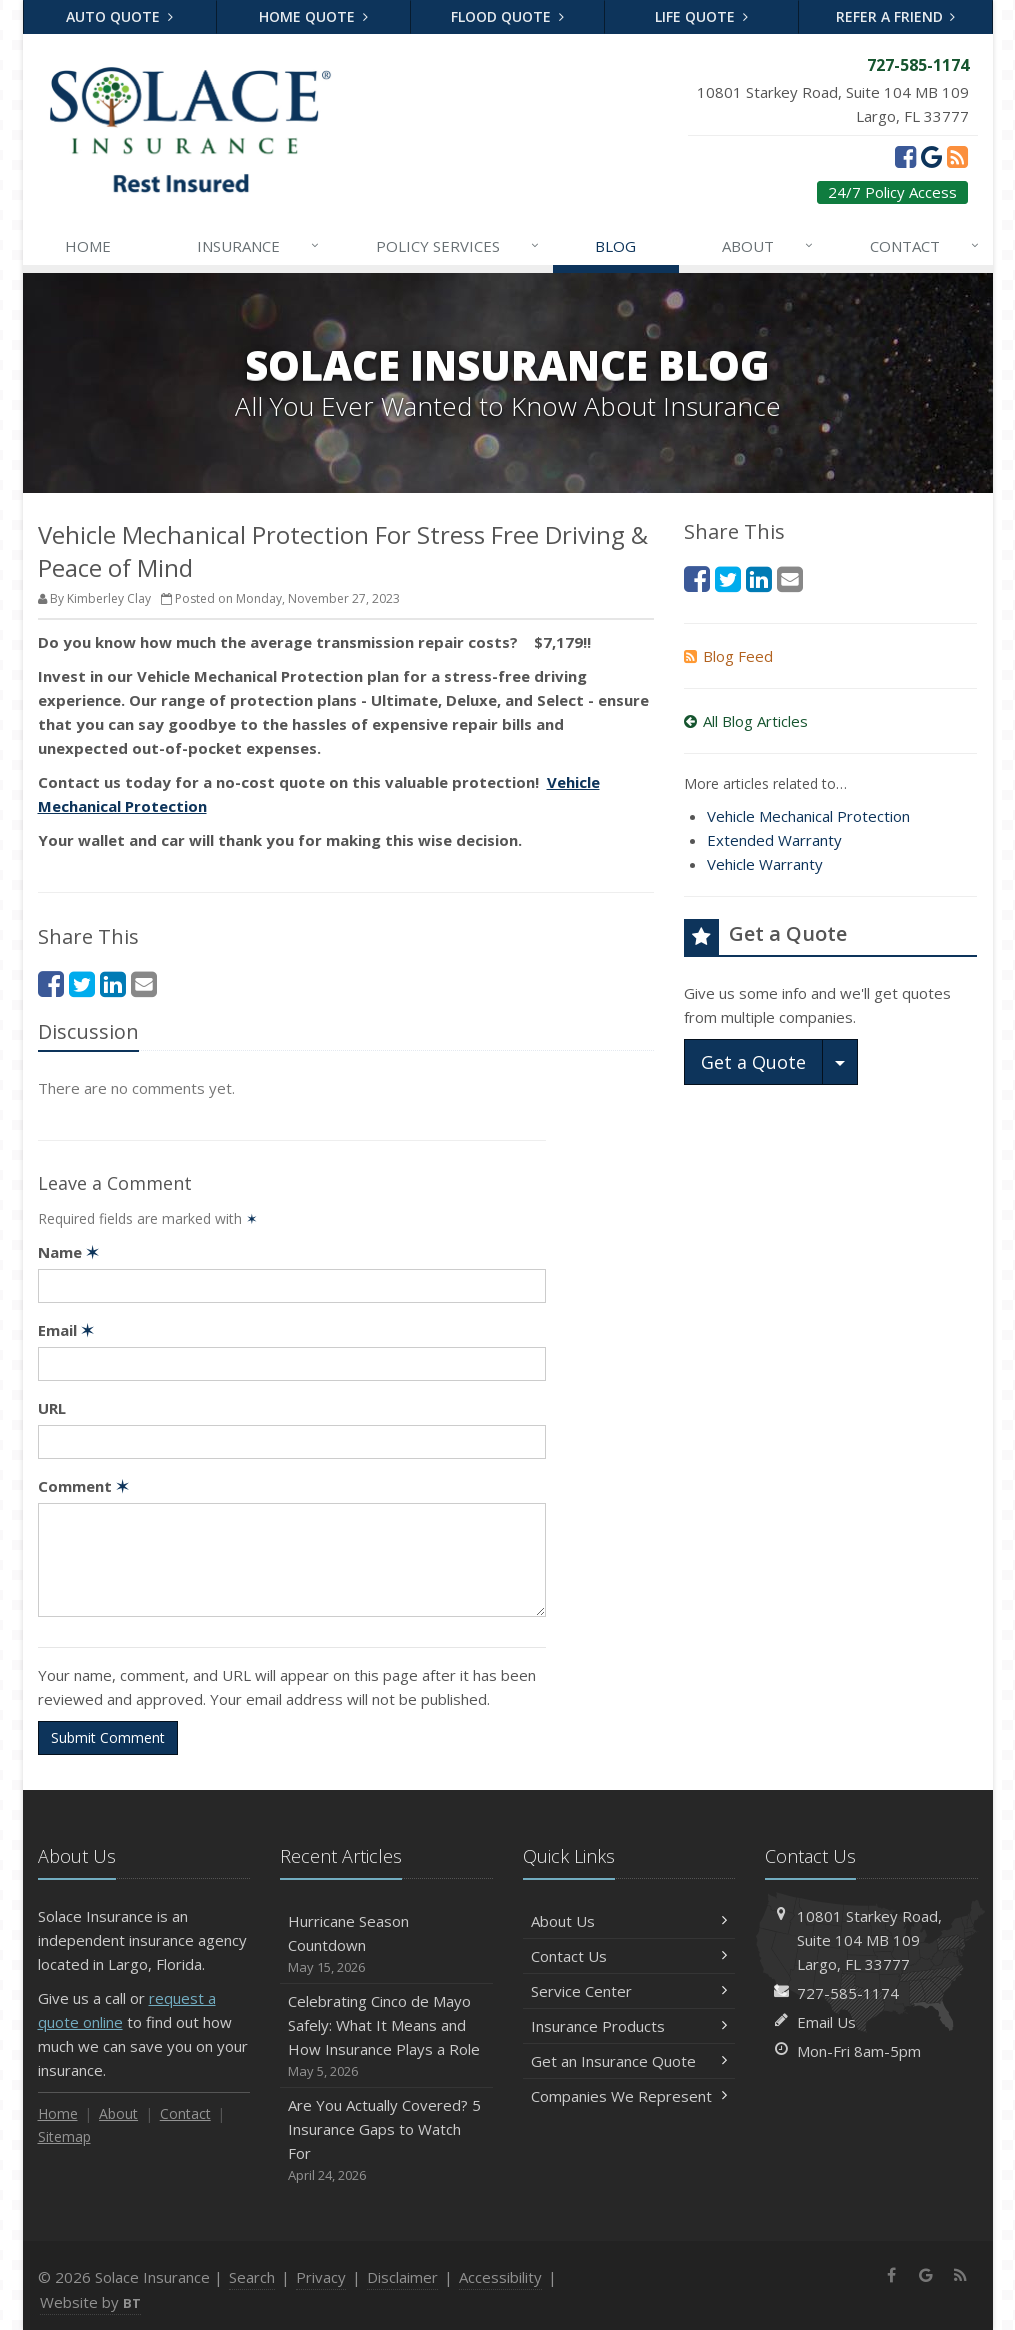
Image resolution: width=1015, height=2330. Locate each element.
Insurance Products (629, 2026)
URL (52, 1408)
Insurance (259, 246)
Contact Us (629, 1956)
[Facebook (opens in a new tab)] (905, 156)
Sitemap (64, 2136)
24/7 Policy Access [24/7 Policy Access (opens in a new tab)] (892, 192)
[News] (957, 156)
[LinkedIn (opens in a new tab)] (113, 983)
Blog (615, 246)
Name (68, 1252)
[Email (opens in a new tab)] (144, 983)
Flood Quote (507, 16)
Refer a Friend (896, 16)
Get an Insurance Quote (629, 2061)
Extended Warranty (774, 840)
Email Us (826, 2022)
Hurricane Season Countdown (386, 1944)
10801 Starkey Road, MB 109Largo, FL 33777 (869, 1940)
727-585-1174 (848, 1993)
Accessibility (500, 2277)
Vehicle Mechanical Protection (808, 816)
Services (458, 246)
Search (252, 2277)
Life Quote (701, 16)
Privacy (321, 2277)
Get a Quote (753, 1062)
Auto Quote (119, 16)
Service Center (629, 1991)
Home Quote (313, 16)
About (768, 246)
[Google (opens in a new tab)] (931, 156)
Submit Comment (108, 1737)
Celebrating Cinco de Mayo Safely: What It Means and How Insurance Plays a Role (386, 2036)
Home (88, 246)
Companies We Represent (629, 2096)
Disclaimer (402, 2277)
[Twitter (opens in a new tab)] (82, 983)
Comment (83, 1486)
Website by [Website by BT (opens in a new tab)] (90, 2302)
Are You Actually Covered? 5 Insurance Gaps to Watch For (386, 2140)
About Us (629, 1921)
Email (66, 1330)
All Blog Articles (746, 721)
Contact (925, 246)
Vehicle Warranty (765, 864)
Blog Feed (728, 656)
